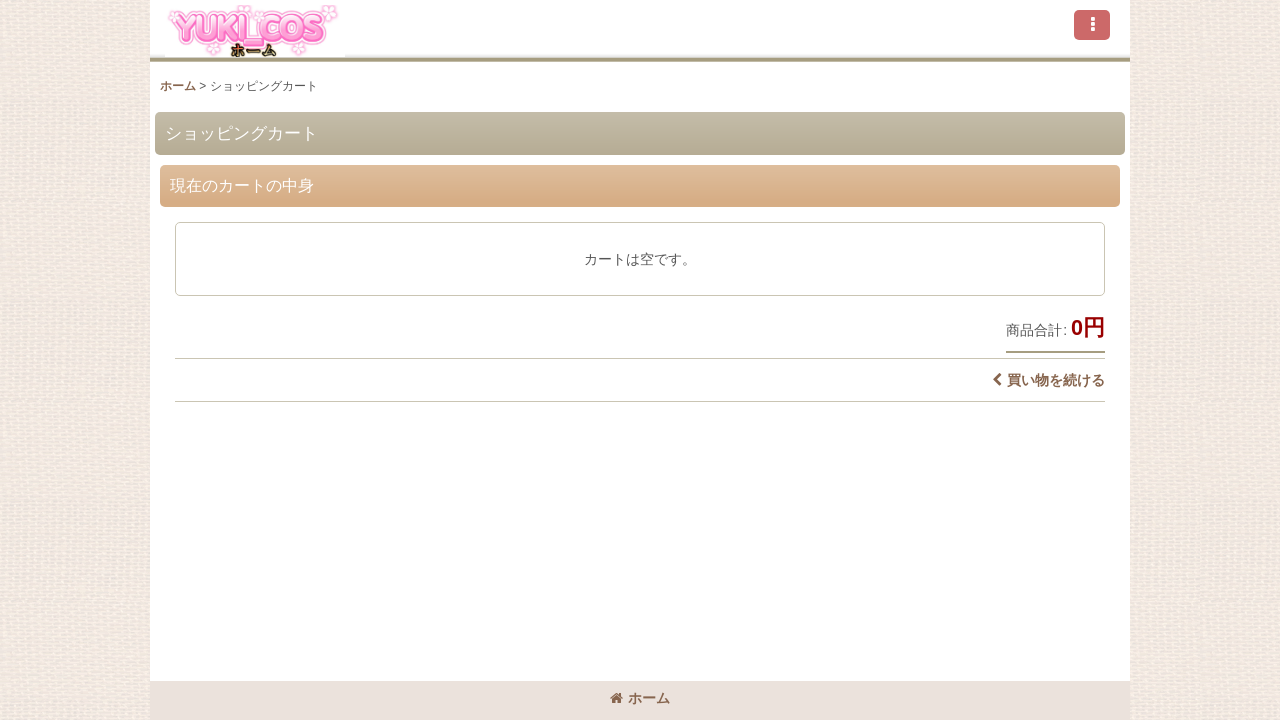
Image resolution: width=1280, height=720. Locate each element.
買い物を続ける (1048, 380)
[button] (1092, 25)
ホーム (640, 698)
